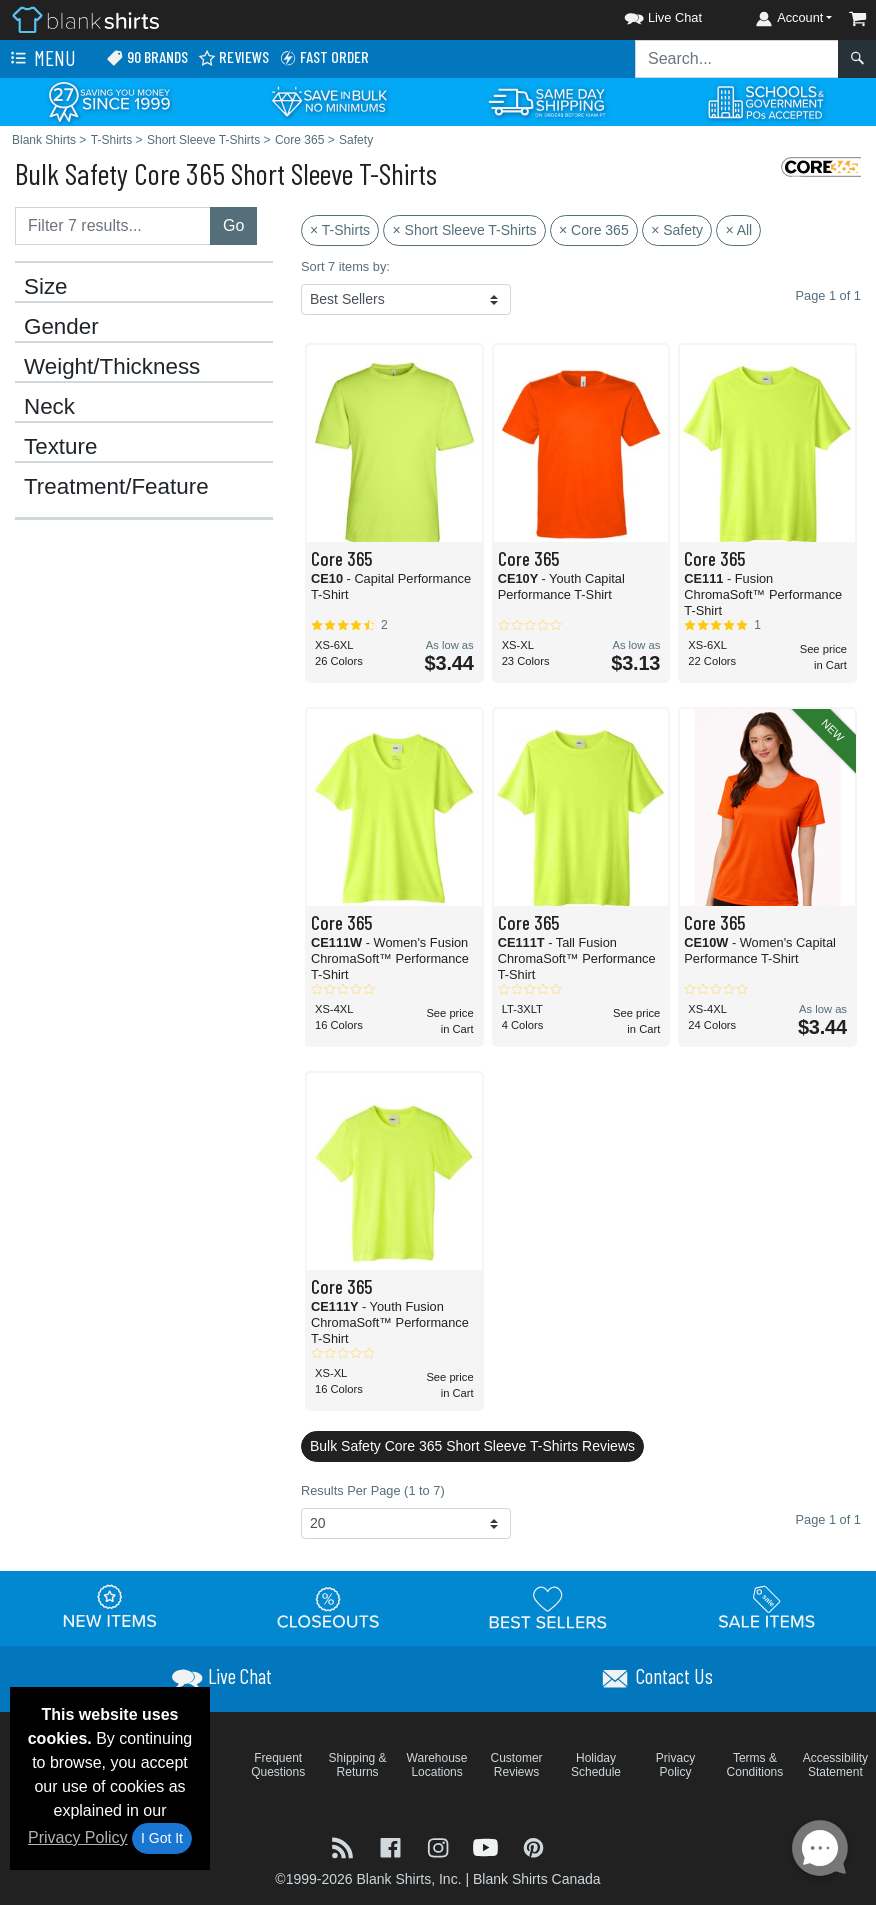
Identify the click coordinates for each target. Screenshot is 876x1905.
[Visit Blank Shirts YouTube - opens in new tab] (488, 1846)
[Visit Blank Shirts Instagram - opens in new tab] (440, 1846)
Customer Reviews (517, 1765)
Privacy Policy (78, 1837)
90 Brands (147, 57)
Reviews (233, 57)
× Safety (677, 230)
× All (738, 230)
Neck (49, 407)
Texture (60, 447)
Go (233, 225)
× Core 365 (594, 230)
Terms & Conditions (755, 1765)
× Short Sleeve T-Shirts (464, 230)
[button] (645, 14)
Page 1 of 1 (827, 1519)
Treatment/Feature (116, 487)
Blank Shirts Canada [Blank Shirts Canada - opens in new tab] (537, 1879)
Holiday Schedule (596, 1765)
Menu (41, 59)
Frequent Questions (278, 1765)
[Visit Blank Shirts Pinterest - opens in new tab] (533, 1846)
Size (46, 287)
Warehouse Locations (437, 1765)
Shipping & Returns (358, 1765)
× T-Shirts (340, 230)
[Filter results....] (113, 226)
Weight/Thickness (112, 367)
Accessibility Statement (835, 1765)
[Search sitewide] (737, 59)
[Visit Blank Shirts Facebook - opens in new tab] (393, 1846)
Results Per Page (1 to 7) (373, 1490)
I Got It (162, 1838)
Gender (61, 327)
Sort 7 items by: (345, 266)
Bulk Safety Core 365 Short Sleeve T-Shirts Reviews (472, 1446)
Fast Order (324, 57)
